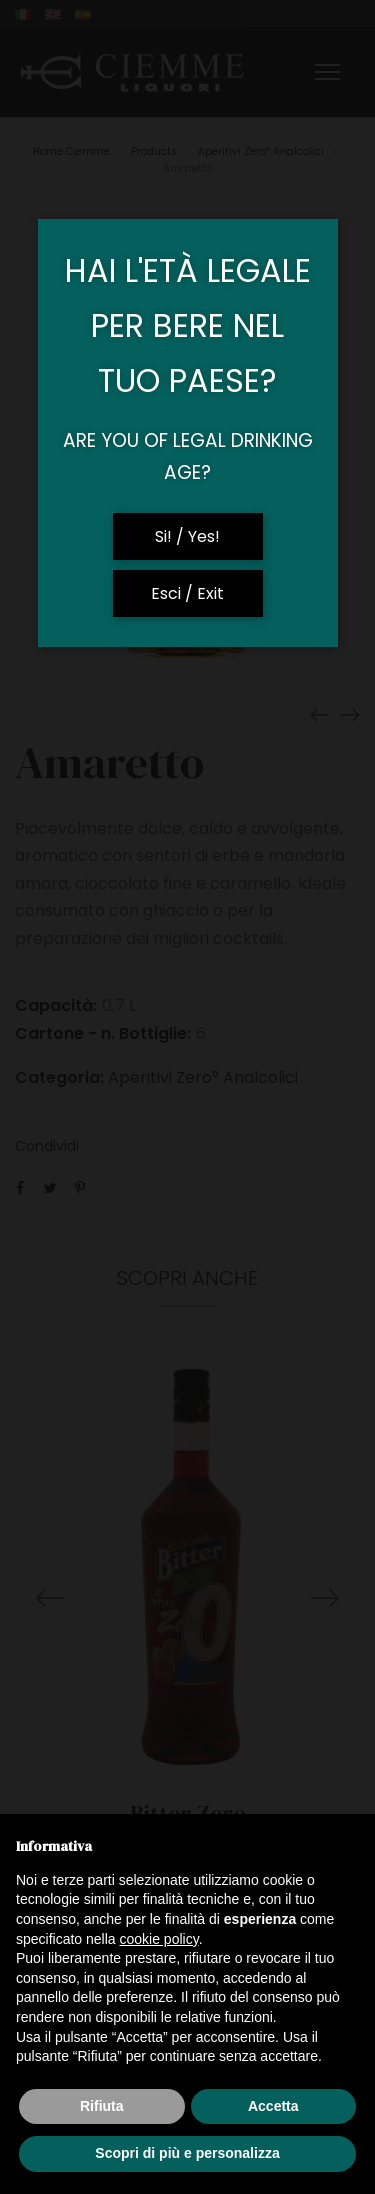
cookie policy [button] (159, 1939)
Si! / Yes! (187, 536)
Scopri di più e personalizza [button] (187, 2153)
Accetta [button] (273, 2106)
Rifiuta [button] (102, 2106)
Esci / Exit (187, 593)
